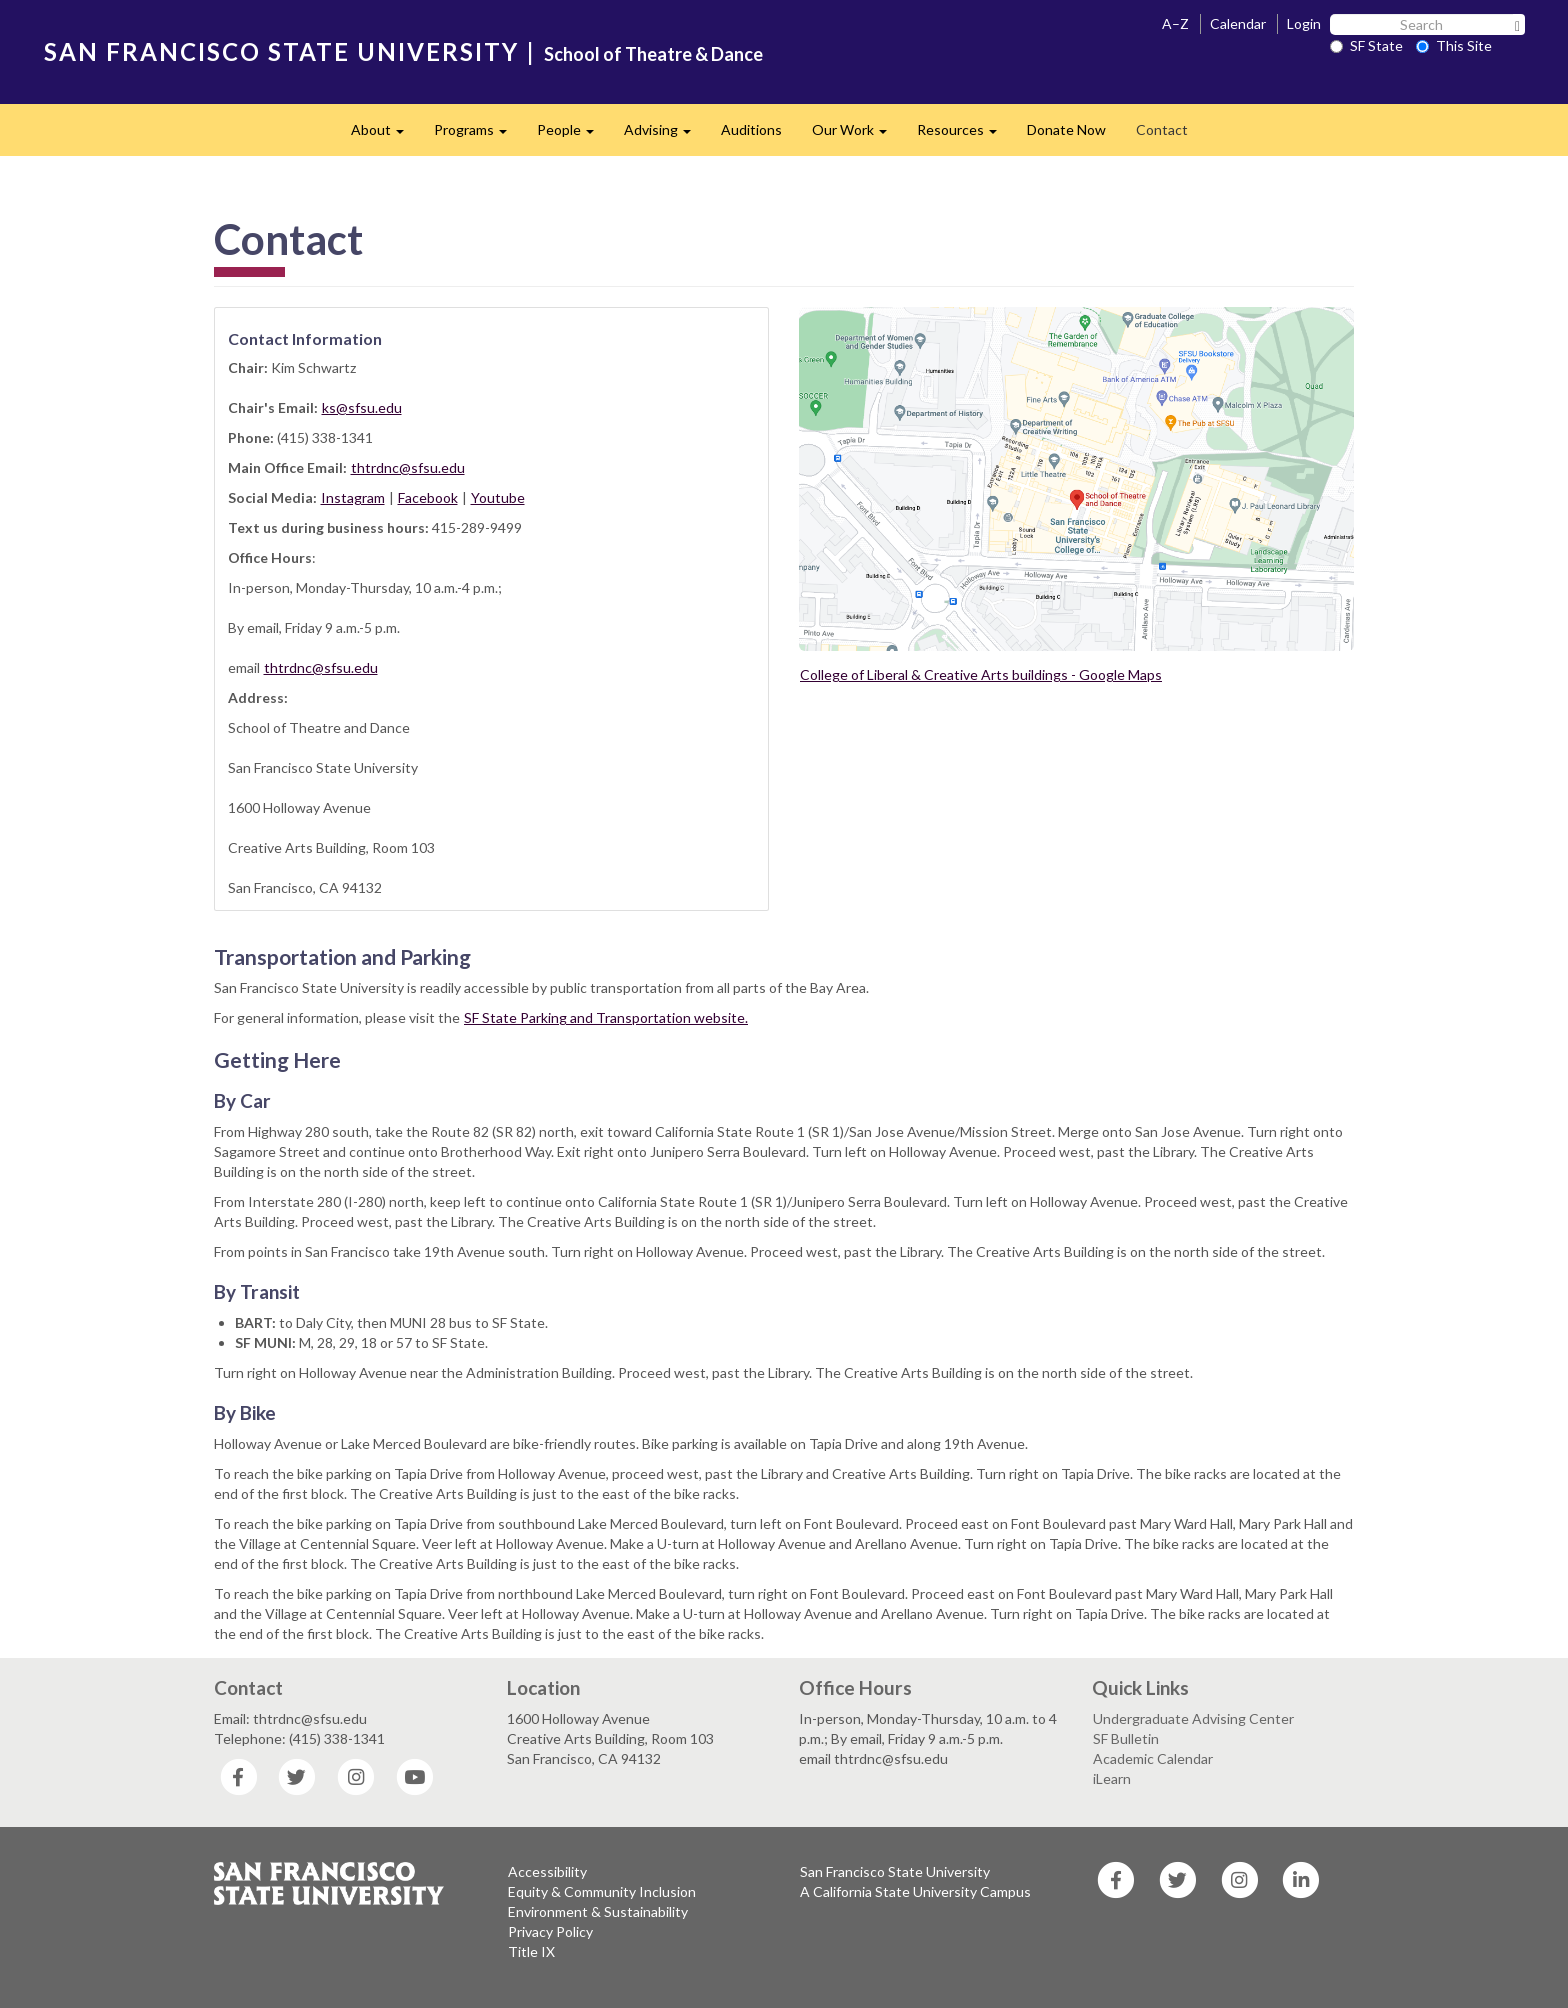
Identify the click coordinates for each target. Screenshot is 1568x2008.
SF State (1366, 45)
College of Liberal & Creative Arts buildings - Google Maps (981, 674)
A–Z (1175, 23)
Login (1304, 23)
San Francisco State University (895, 1871)
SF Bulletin (1126, 1738)
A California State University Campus (915, 1891)
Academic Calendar (1153, 1758)
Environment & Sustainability (598, 1911)
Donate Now (1066, 129)
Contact (1162, 129)
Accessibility (547, 1871)
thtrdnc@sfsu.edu (408, 467)
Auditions (751, 129)
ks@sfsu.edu (362, 407)
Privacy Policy (550, 1931)
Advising (665, 135)
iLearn (1112, 1778)
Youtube (498, 497)
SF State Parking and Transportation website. (606, 1017)
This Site (1454, 45)
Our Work (857, 135)
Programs (478, 135)
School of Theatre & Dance (653, 54)
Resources (964, 135)
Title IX (531, 1951)
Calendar (1238, 23)
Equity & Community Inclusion (602, 1891)
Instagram (353, 497)
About (385, 135)
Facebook (428, 497)
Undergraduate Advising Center (1193, 1718)
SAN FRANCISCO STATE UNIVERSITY (281, 51)
